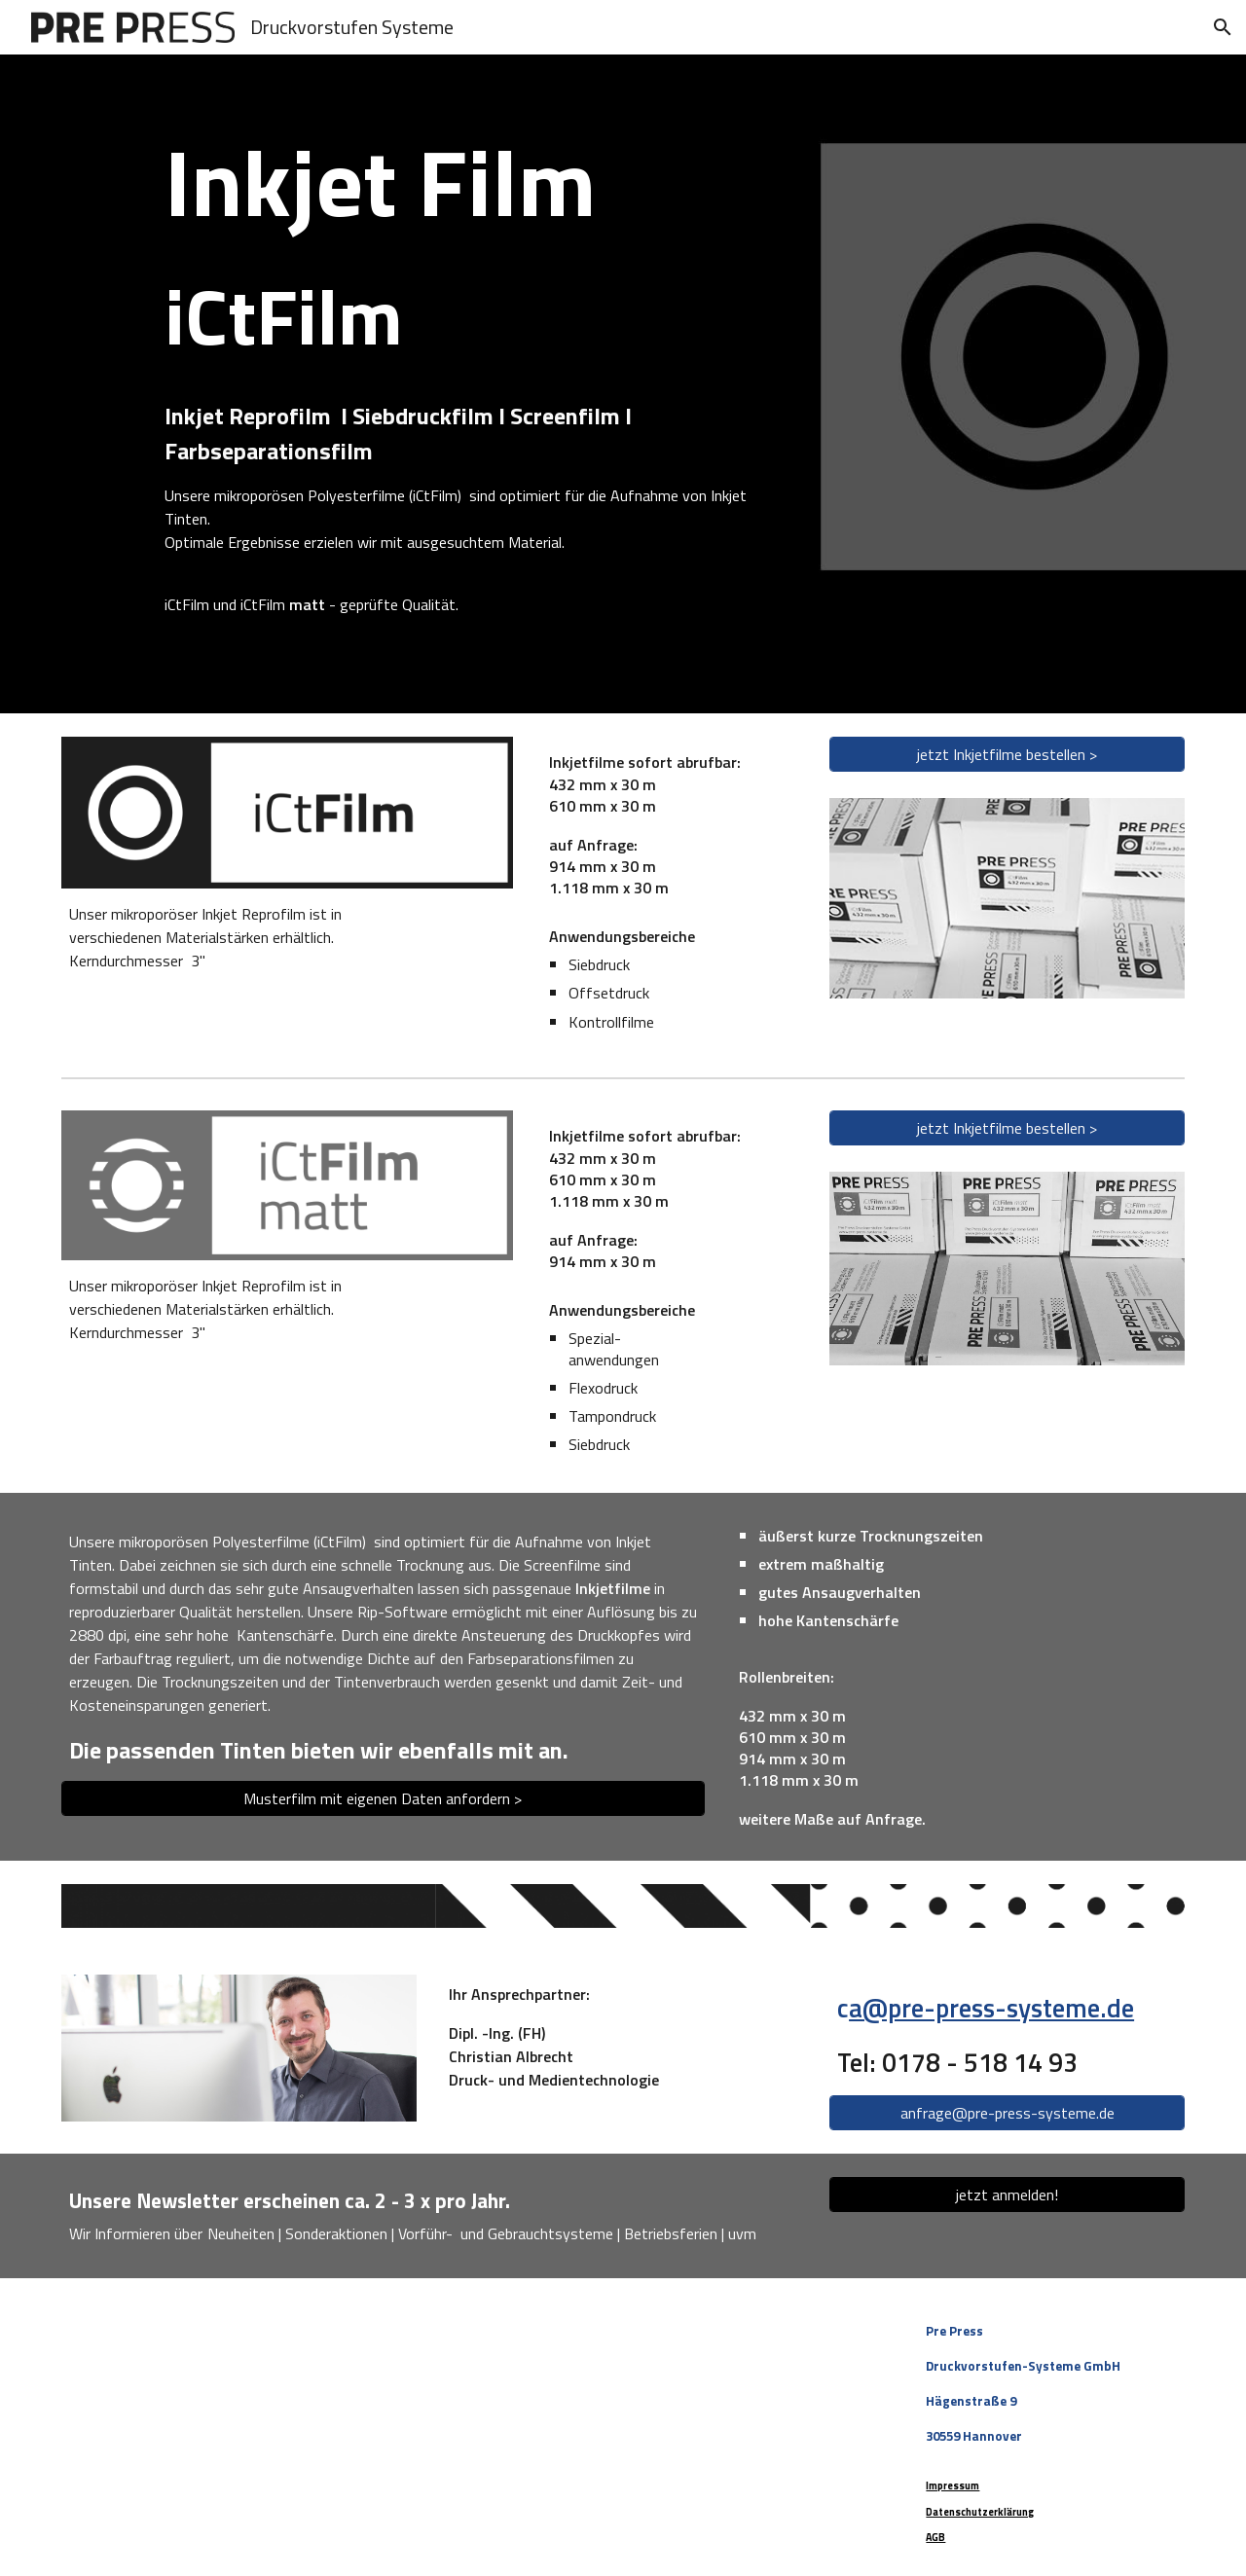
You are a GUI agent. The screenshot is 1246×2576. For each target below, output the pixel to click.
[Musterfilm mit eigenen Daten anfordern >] (383, 1798)
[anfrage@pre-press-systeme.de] (1007, 2113)
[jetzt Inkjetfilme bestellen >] (1007, 754)
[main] (478, 384)
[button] (1222, 27)
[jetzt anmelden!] (1007, 2194)
